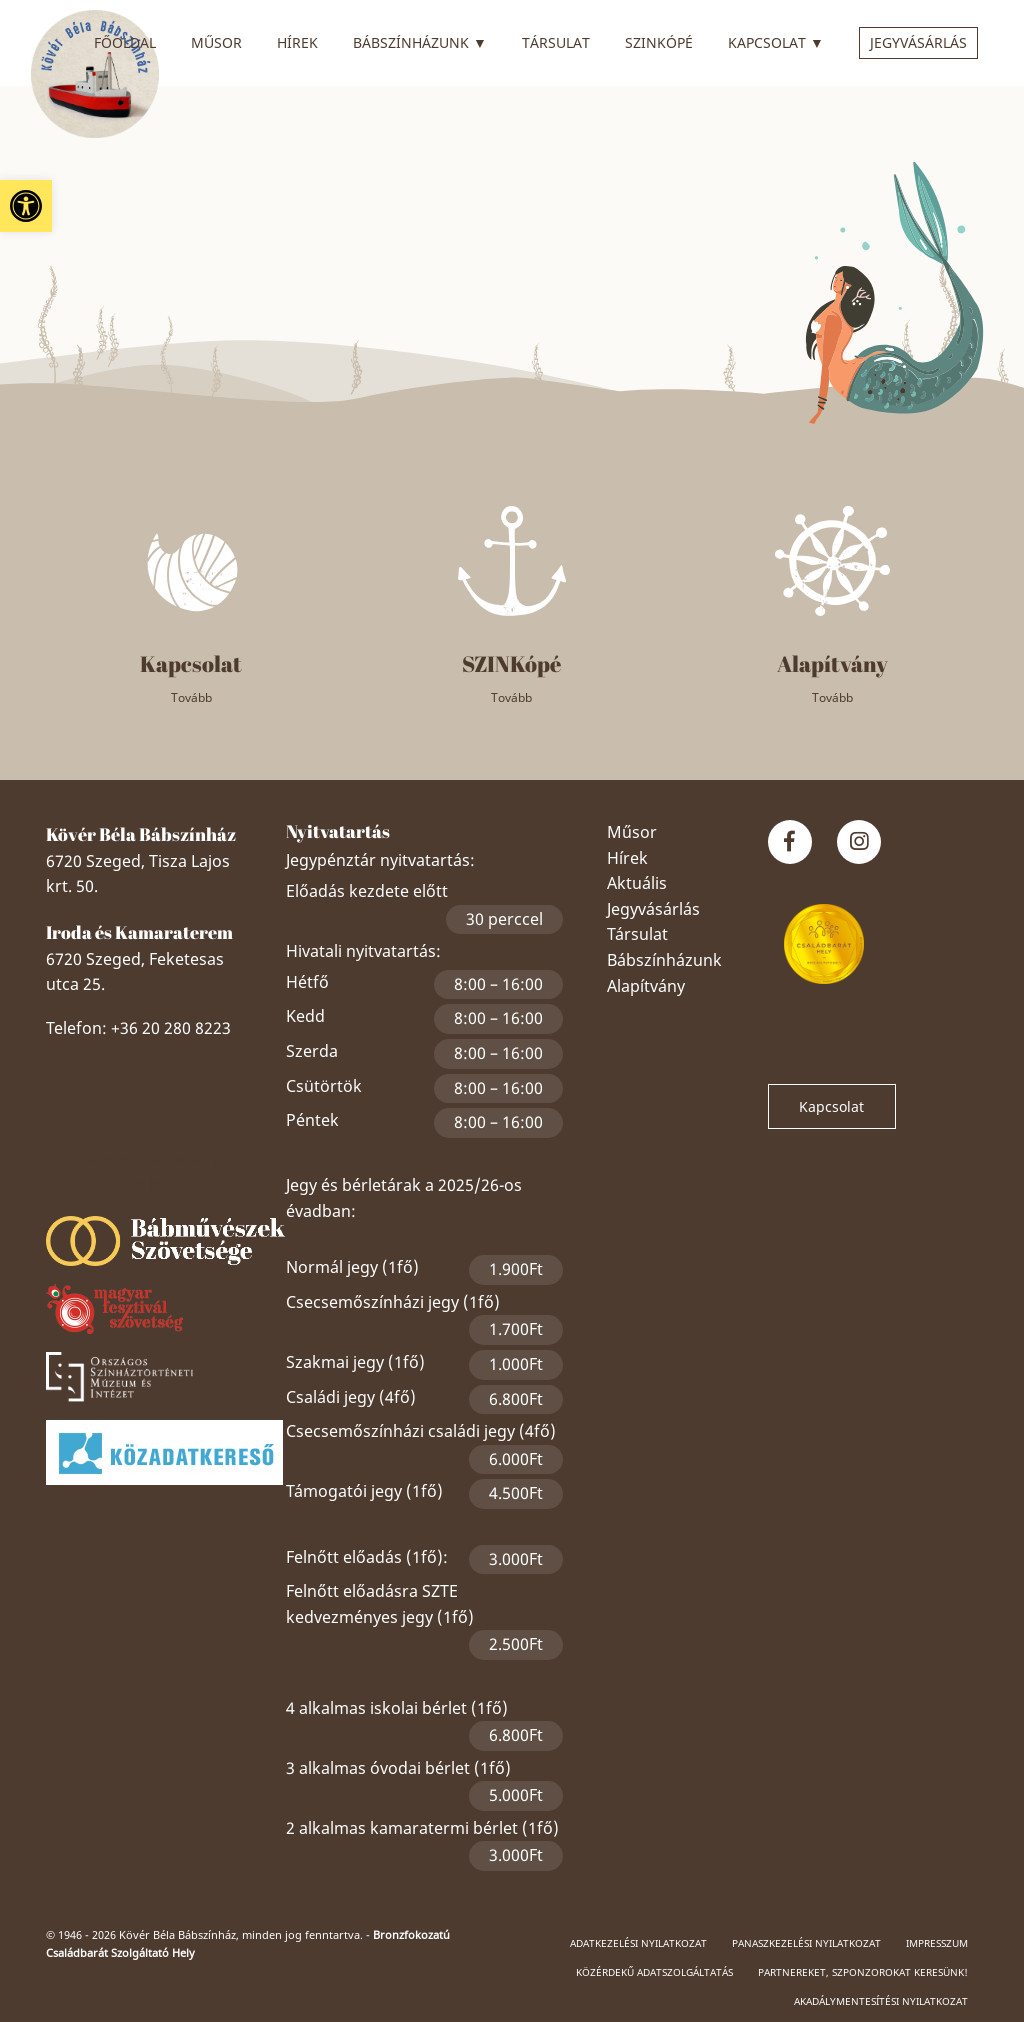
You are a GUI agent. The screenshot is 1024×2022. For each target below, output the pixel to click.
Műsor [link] (216, 42)
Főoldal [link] (125, 42)
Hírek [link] (297, 42)
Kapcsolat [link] (776, 40)
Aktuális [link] (637, 883)
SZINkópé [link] (659, 42)
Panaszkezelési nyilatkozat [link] (806, 1943)
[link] (26, 206)
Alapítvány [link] (646, 986)
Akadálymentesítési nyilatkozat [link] (881, 2001)
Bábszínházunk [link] (420, 40)
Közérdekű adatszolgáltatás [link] (654, 1972)
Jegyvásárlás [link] (918, 42)
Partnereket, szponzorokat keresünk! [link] (863, 1972)
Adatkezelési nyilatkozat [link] (638, 1943)
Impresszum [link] (937, 1943)
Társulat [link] (556, 42)
